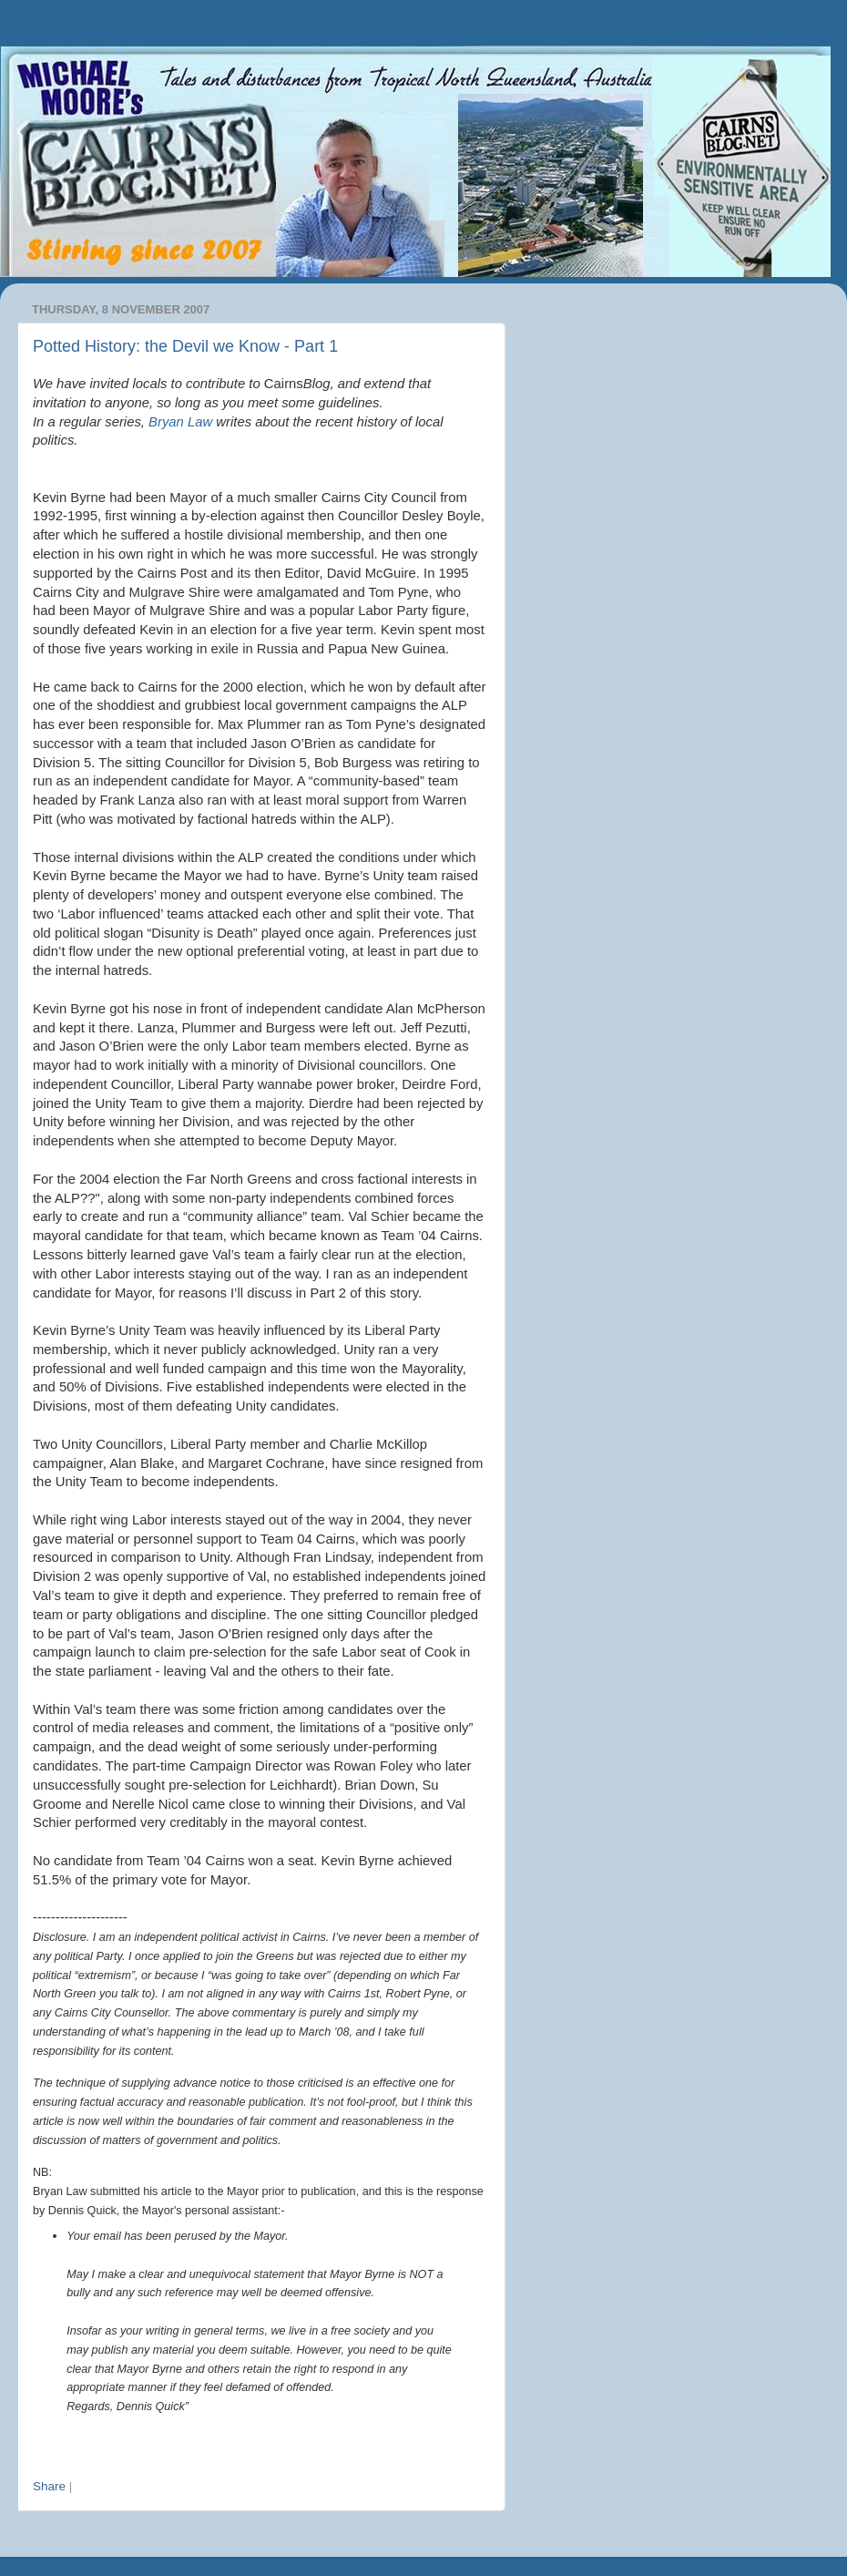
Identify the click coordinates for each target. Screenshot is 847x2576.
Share (49, 2486)
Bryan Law (180, 422)
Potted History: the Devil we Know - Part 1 (185, 346)
